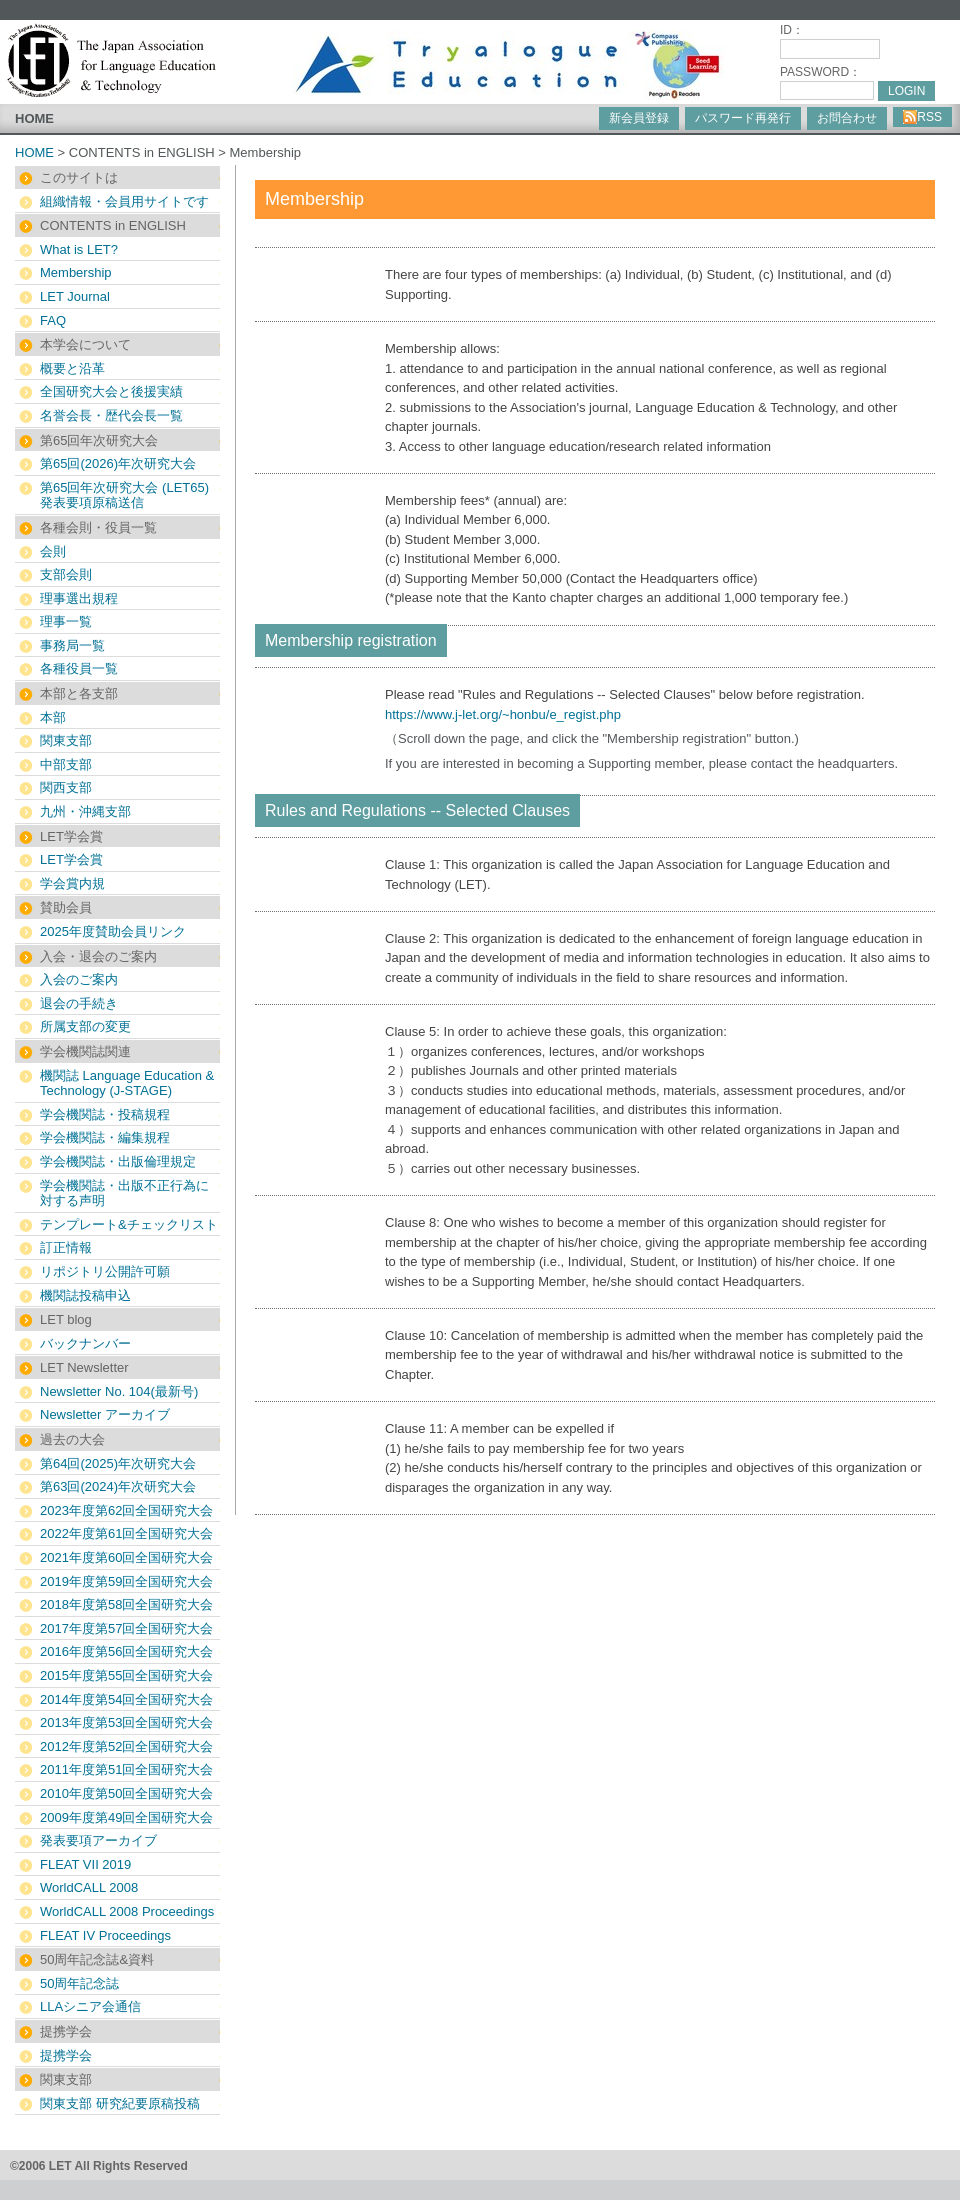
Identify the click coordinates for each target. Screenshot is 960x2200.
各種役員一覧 (79, 668)
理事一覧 (66, 621)
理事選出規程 (79, 598)
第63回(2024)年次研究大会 (118, 1486)
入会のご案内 (79, 979)
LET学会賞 (71, 859)
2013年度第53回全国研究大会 (126, 1722)
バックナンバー (85, 1343)
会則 (53, 551)
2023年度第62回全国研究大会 (126, 1510)
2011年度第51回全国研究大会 (126, 1769)
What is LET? (79, 249)
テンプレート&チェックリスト (129, 1224)
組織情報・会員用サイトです (124, 201)
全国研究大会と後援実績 (111, 391)
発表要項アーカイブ (98, 1840)
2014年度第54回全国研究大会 (126, 1699)
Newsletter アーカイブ (105, 1414)
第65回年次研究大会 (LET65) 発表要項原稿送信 (124, 495)
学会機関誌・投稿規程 (105, 1114)
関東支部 (66, 740)
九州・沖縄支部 (85, 811)
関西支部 (66, 787)
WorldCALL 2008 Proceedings (127, 1911)
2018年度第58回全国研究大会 (126, 1604)
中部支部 (66, 764)
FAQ (53, 320)
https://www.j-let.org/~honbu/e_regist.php (503, 714)
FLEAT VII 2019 (85, 1864)
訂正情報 (66, 1247)
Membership (76, 272)
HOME (34, 118)
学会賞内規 (72, 883)
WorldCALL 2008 (89, 1887)
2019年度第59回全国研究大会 (126, 1581)
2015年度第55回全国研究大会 (126, 1675)
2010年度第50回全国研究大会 (126, 1793)
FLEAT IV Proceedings (105, 1935)
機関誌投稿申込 (85, 1295)
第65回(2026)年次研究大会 (118, 463)
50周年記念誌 (79, 1983)
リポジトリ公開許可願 (105, 1271)
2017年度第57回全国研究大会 (126, 1628)
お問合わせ (847, 118)
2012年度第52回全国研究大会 (126, 1746)
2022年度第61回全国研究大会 (126, 1533)
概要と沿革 (72, 368)
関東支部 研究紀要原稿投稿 (120, 2103)
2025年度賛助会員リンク (113, 931)
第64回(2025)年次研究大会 (118, 1463)
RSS (922, 117)
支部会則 (66, 574)
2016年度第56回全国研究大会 (126, 1651)
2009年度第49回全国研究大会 (126, 1817)
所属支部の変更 (85, 1026)
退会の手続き (79, 1003)
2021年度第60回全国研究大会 (126, 1557)
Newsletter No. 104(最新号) (119, 1391)
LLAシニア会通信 (90, 2006)
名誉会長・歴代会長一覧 (111, 415)
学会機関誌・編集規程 (105, 1137)
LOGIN (906, 91)
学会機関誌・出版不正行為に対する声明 (124, 1193)
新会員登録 (639, 118)
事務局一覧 (72, 645)
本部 (53, 717)
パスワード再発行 (743, 118)
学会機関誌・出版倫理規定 (118, 1161)
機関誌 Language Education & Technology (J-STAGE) (127, 1083)
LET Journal (75, 296)
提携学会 (66, 2055)
